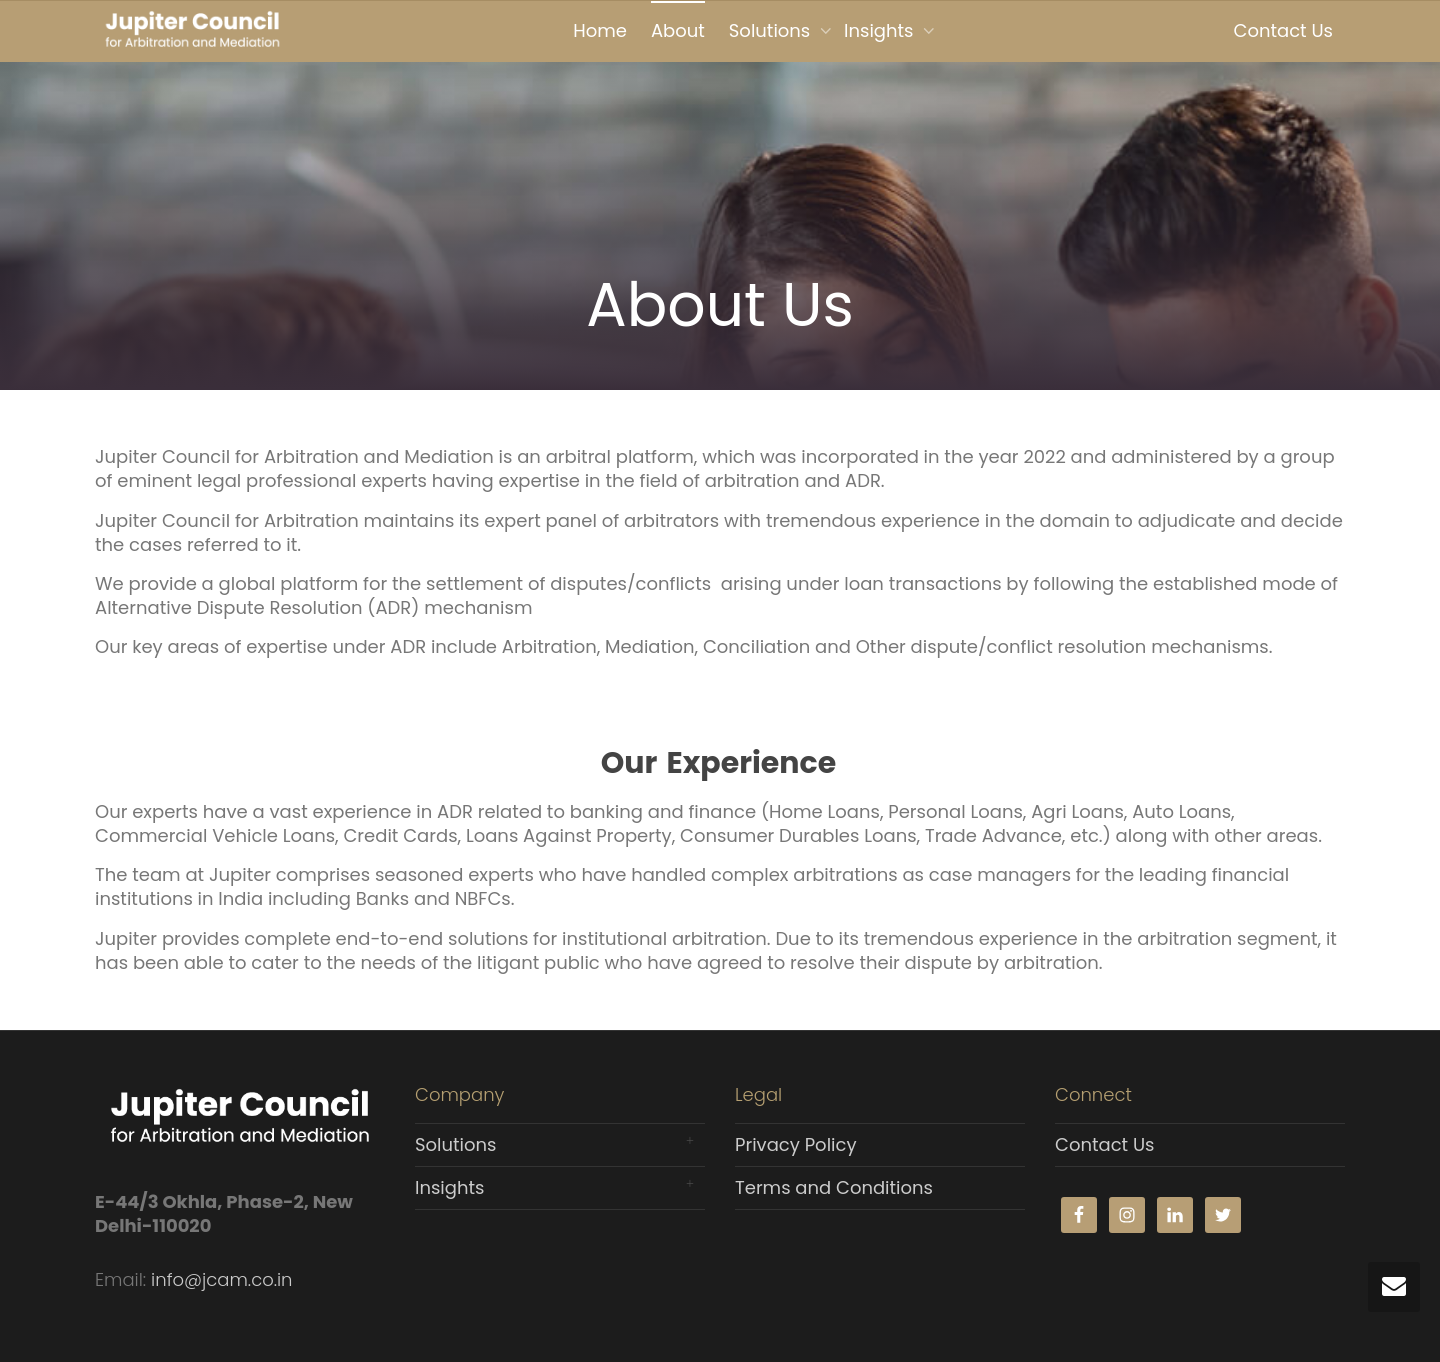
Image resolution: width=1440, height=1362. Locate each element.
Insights (881, 30)
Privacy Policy (796, 1144)
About (678, 30)
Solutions (772, 30)
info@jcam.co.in (221, 1279)
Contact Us (1284, 30)
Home (600, 30)
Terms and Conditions (834, 1187)
